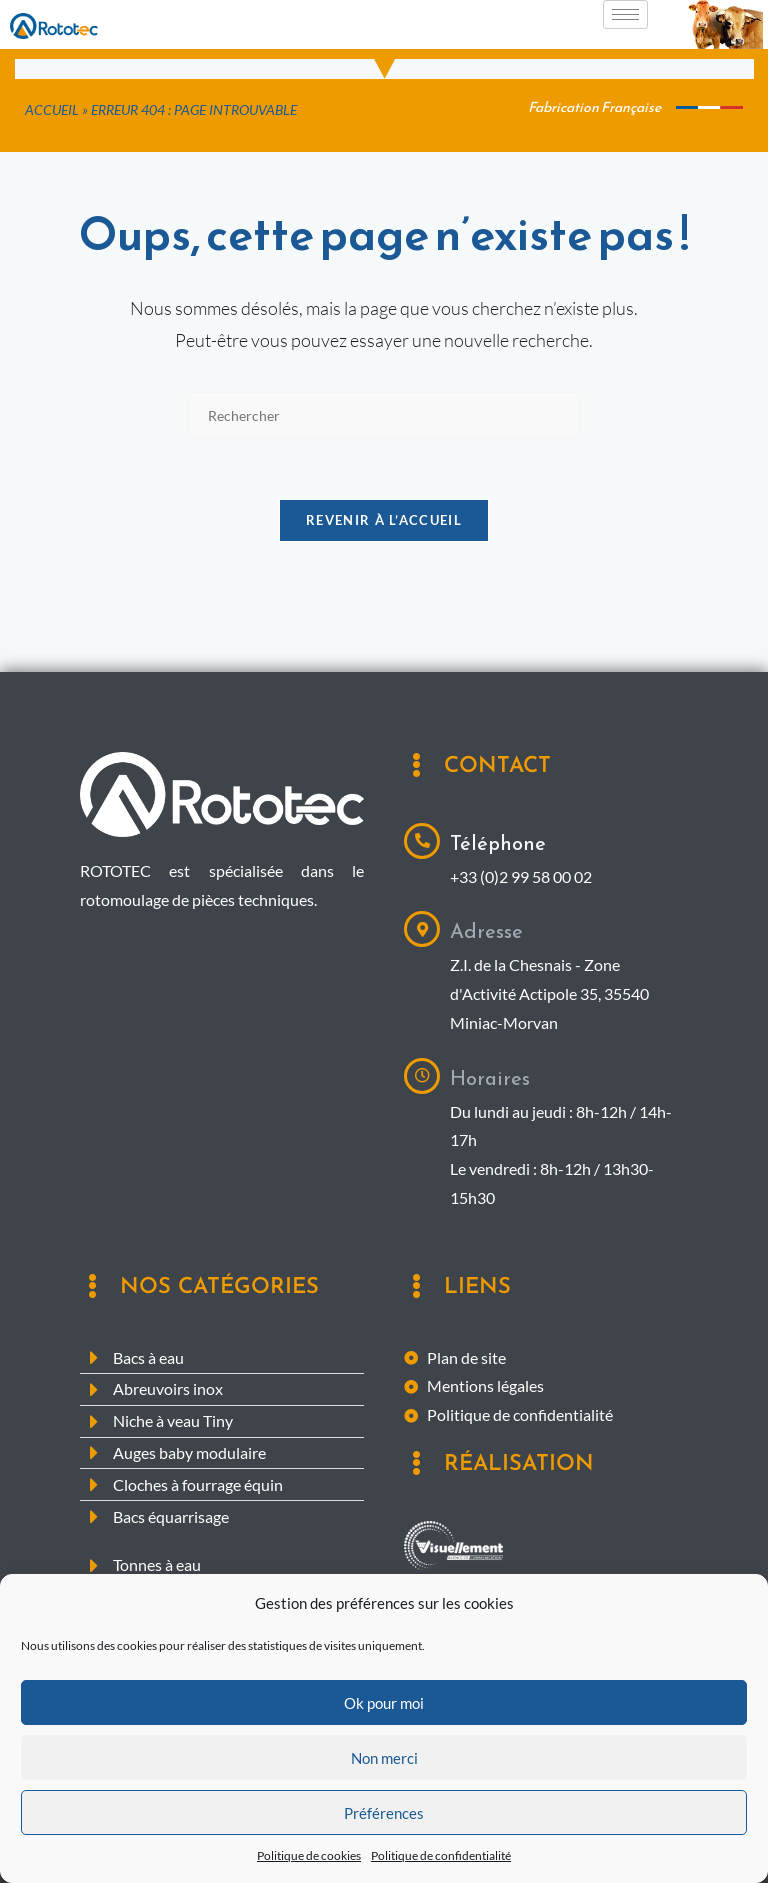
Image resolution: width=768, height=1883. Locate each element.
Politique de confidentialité (441, 1861)
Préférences (384, 1818)
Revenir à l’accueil (384, 520)
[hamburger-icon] (625, 14)
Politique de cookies (309, 1861)
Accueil (52, 110)
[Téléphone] (422, 841)
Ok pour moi (384, 1708)
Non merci (384, 1763)
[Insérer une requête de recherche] (384, 415)
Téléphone (498, 843)
